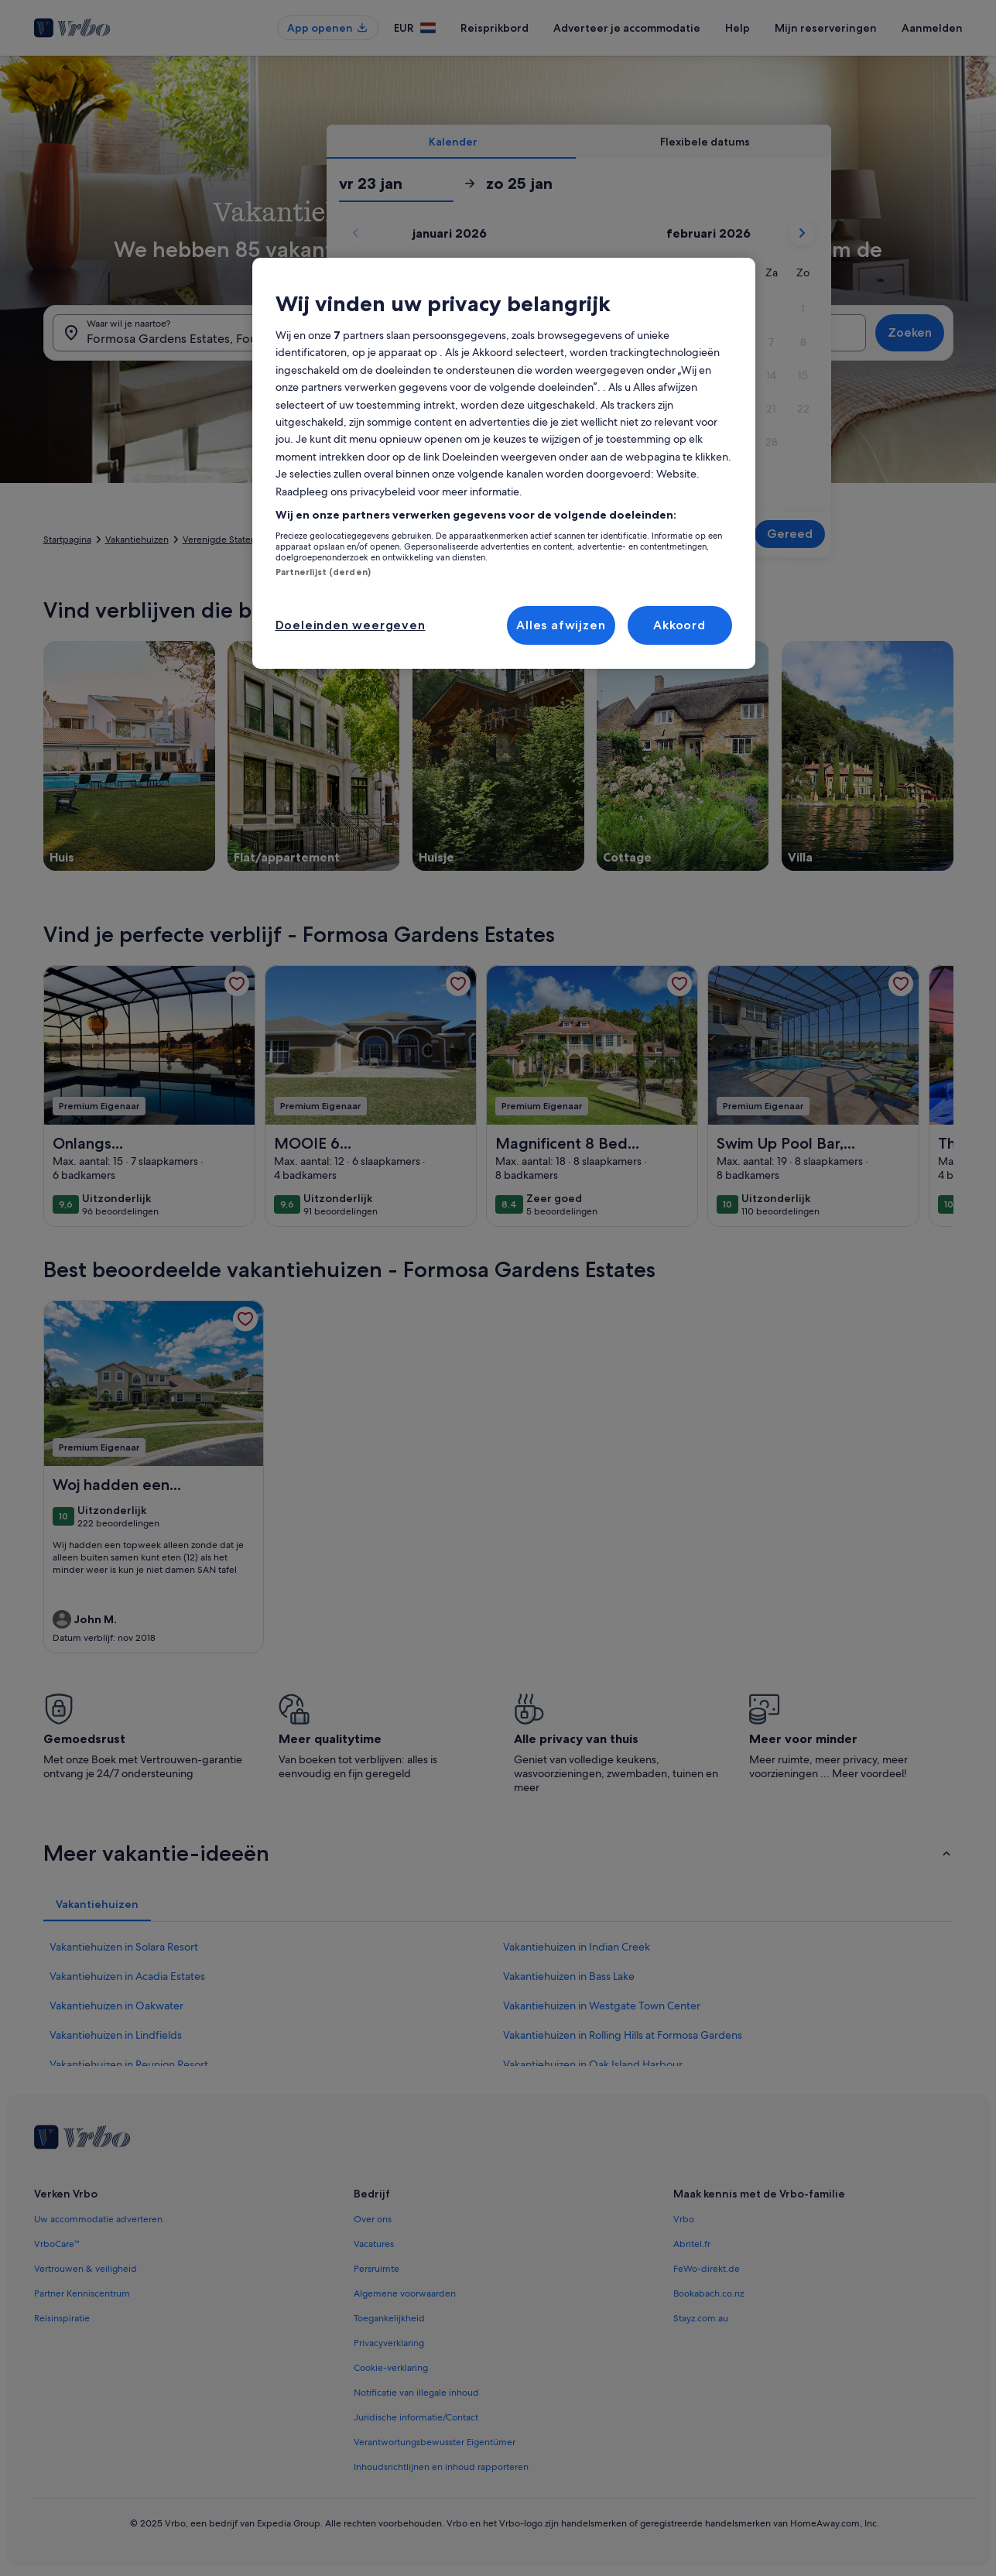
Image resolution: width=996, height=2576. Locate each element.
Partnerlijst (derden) (323, 572)
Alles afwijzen (560, 625)
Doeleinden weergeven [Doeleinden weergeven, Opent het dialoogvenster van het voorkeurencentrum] (351, 625)
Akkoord (679, 625)
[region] (503, 463)
